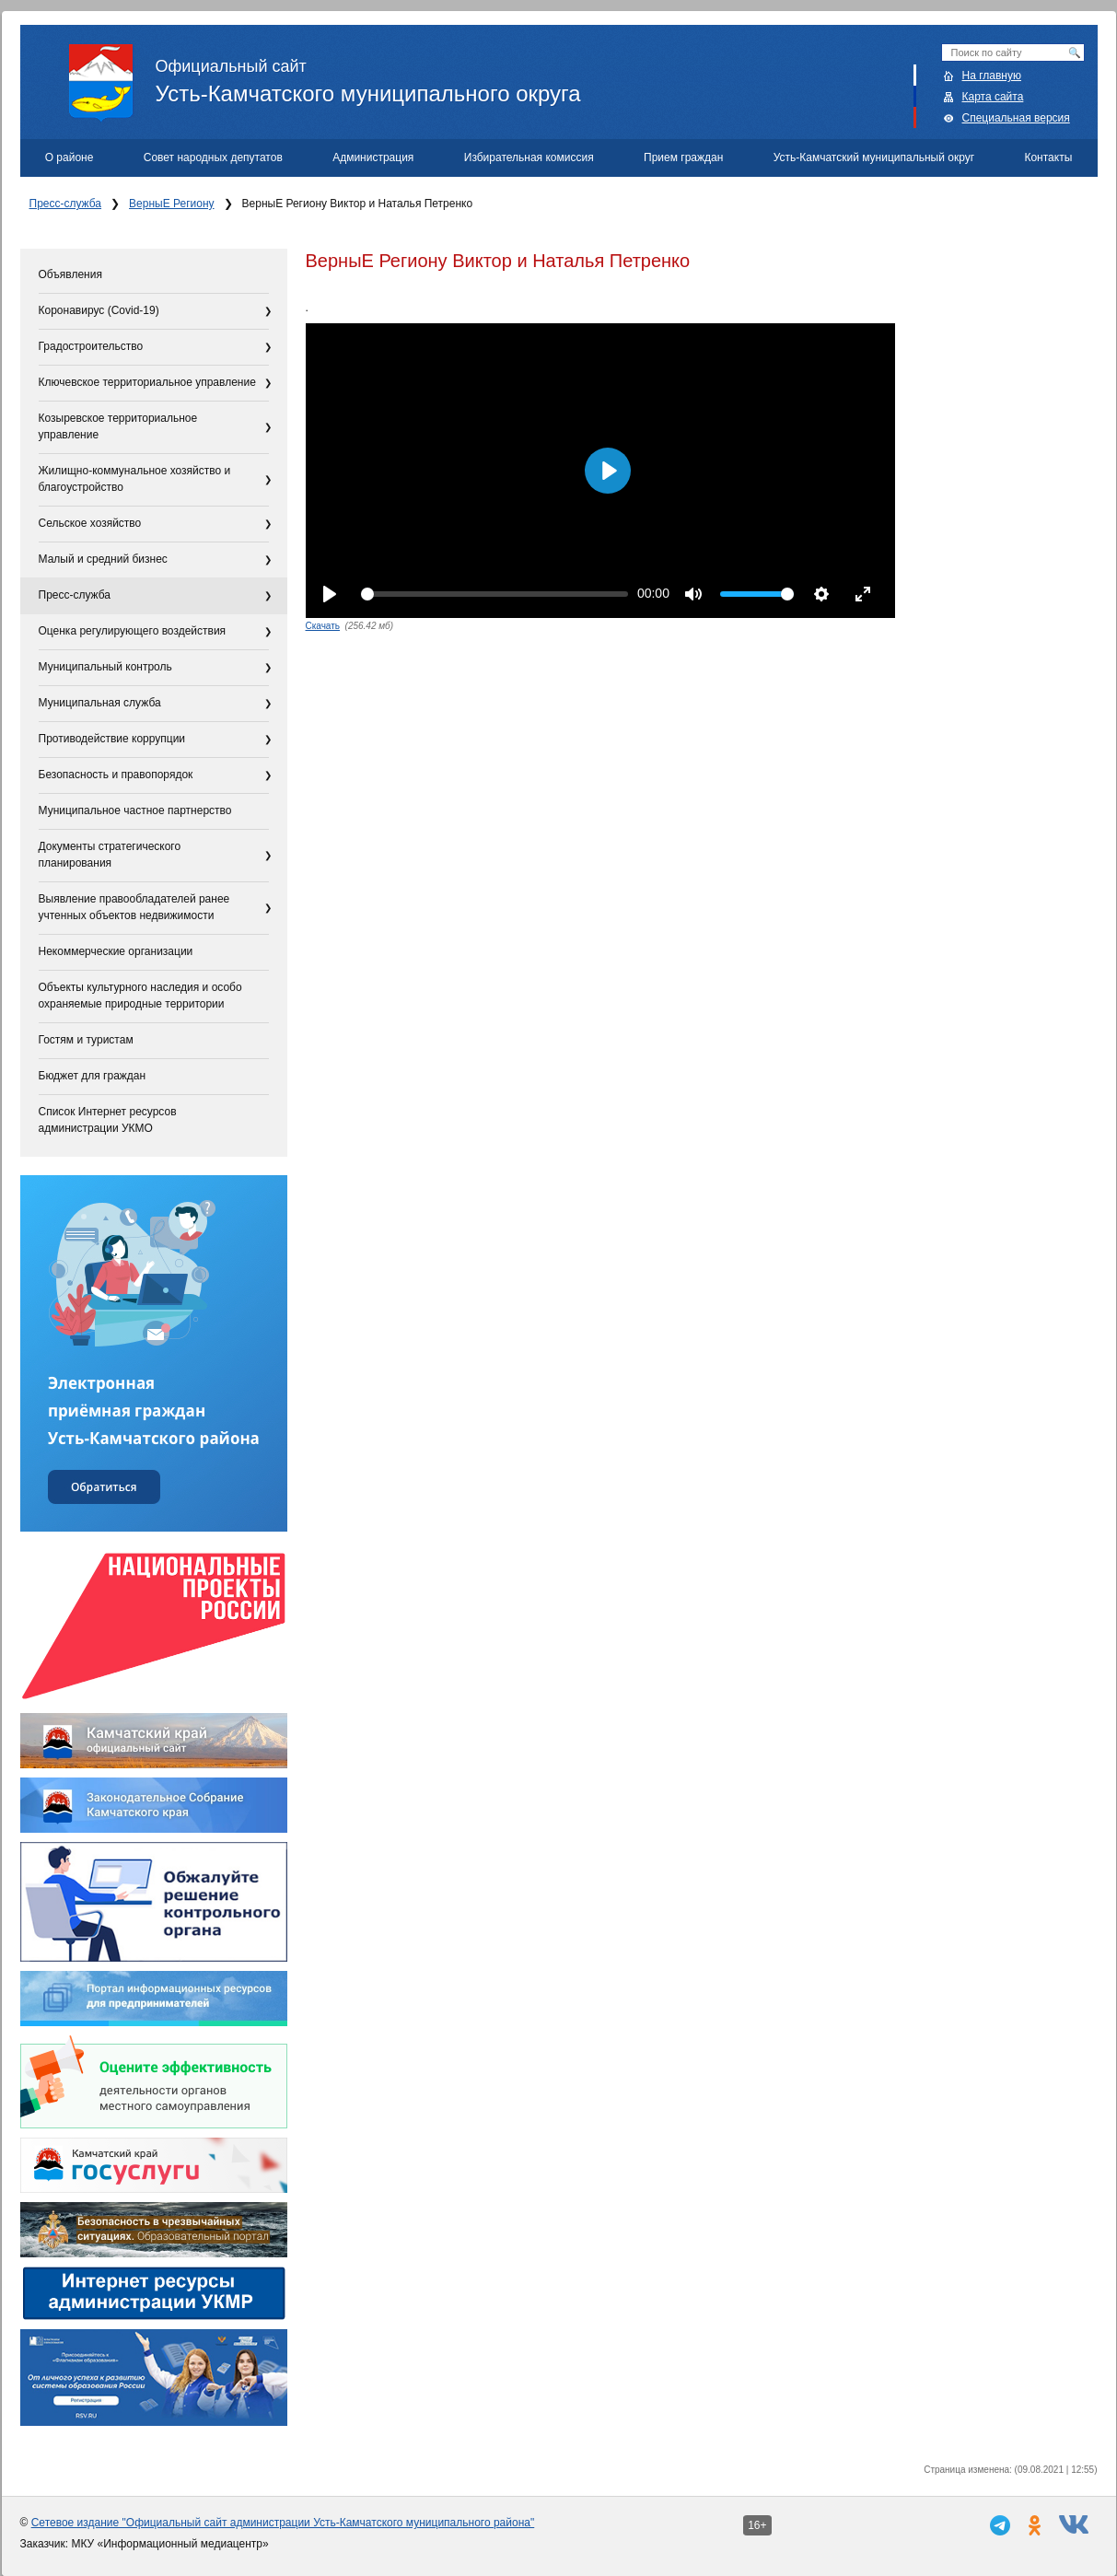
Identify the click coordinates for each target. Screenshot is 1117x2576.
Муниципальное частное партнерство (135, 810)
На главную (991, 75)
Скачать (323, 626)
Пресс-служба (65, 203)
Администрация (372, 157)
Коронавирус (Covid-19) (99, 310)
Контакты (1048, 157)
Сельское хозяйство (90, 523)
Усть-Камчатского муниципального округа (583, 74)
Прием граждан (683, 157)
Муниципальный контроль (105, 666)
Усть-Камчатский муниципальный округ (874, 157)
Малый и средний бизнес (103, 559)
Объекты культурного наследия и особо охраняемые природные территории (140, 995)
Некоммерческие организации (116, 951)
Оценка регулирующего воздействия (133, 630)
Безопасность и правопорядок (116, 774)
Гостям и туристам (86, 1039)
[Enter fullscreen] (863, 594)
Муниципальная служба (100, 702)
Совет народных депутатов (213, 157)
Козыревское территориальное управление (118, 426)
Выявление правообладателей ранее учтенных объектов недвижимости (134, 907)
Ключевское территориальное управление (147, 382)
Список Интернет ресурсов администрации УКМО (108, 1120)
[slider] (494, 594)
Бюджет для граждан (92, 1075)
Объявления (70, 274)
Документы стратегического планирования (110, 854)
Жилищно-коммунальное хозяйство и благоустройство (135, 479)
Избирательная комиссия (529, 157)
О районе (69, 157)
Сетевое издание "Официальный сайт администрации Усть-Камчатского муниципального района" (283, 2522)
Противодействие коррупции (112, 738)
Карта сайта (993, 96)
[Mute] (693, 594)
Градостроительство (91, 346)
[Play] (329, 594)
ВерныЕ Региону (171, 203)
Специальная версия (1016, 117)
